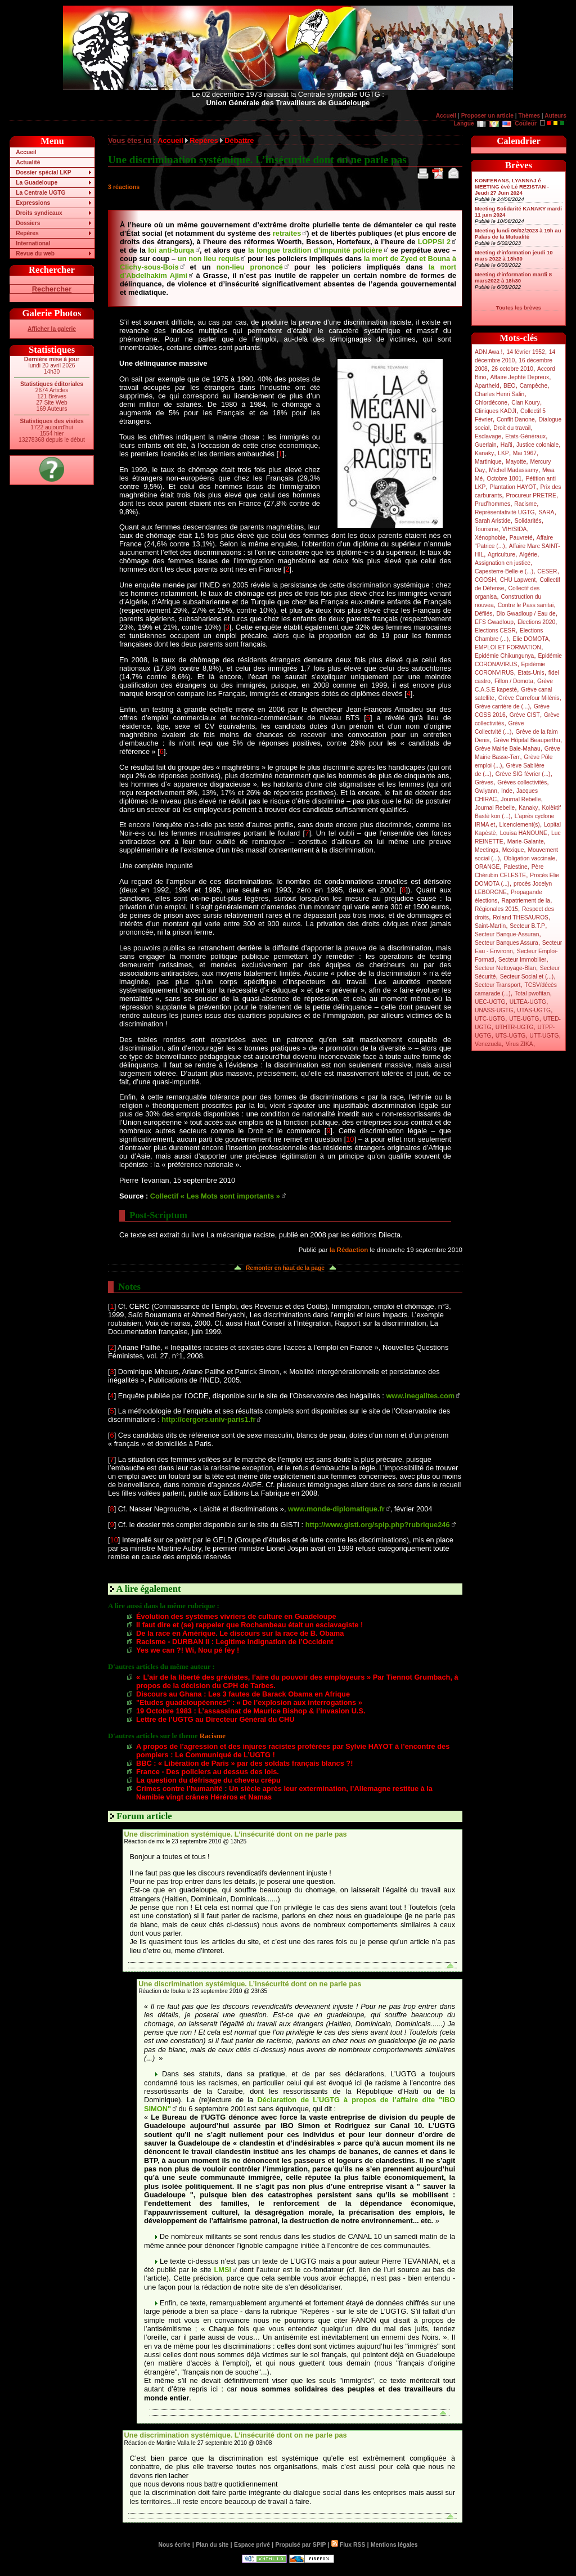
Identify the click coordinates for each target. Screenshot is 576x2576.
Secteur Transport (497, 985)
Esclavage (488, 436)
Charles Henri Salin (499, 394)
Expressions (33, 203)
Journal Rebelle (521, 799)
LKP (503, 453)
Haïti (506, 445)
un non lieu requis (209, 258)
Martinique (488, 462)
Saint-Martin (490, 926)
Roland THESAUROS (520, 917)
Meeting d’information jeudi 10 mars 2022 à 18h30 (514, 255)
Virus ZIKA (519, 1044)
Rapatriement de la (526, 900)
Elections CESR (495, 630)
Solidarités (528, 521)
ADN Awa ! (488, 352)
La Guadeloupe (36, 182)
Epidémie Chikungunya (504, 656)
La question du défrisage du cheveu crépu (208, 1780)
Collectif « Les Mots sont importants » (215, 1196)
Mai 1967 (525, 453)
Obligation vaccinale (529, 858)
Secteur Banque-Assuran (507, 934)
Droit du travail (511, 428)
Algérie (528, 554)
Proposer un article (487, 116)
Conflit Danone (516, 419)
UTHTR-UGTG (515, 1027)
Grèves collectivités (522, 782)
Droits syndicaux (39, 213)
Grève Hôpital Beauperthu (526, 740)
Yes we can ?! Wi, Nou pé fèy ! (187, 1650)
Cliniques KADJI (495, 411)
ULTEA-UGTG (528, 1002)
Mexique (513, 850)
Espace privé (252, 2545)
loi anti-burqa (171, 250)
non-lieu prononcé (250, 267)
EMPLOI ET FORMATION (508, 647)
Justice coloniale (537, 445)
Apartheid (487, 386)
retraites (287, 233)
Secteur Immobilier (522, 960)
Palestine (515, 867)
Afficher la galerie (52, 329)
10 (350, 1139)
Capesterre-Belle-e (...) (504, 571)
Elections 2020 (536, 622)
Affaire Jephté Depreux (520, 377)
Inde (506, 791)
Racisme (525, 504)
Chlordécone (491, 403)
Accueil (446, 116)
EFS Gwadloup (494, 622)
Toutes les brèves (518, 307)
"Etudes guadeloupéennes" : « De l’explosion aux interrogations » (249, 1702)
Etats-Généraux (525, 436)
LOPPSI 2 (434, 241)
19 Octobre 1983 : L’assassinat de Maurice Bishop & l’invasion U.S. (251, 1711)
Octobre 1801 (504, 478)
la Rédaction (349, 1249)
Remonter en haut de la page (285, 1268)
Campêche (534, 386)
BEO (509, 386)
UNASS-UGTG (494, 1010)
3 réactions (124, 186)
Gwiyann (486, 791)
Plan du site (212, 2545)
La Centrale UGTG (40, 193)
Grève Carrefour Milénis (529, 698)
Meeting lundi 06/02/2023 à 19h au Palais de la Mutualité (518, 233)
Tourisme (486, 529)
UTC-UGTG (490, 1019)
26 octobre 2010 (512, 369)
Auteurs (555, 116)
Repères (27, 233)
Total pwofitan (532, 993)
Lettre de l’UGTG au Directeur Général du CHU (215, 1719)
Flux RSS (348, 2545)
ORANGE (487, 867)
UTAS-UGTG (534, 1010)
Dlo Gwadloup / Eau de (525, 614)
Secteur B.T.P (527, 926)
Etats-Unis (531, 673)
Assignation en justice (502, 563)
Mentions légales (394, 2545)
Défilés (483, 614)
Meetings (486, 850)
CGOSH (485, 580)
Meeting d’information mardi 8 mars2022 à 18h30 (513, 277)
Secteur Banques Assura (506, 943)
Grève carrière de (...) (502, 706)
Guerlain (486, 445)
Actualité (28, 162)
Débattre (239, 140)
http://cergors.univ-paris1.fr (208, 1419)
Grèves (484, 782)
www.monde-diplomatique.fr (336, 1509)
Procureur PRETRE (531, 495)
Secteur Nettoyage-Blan (505, 968)
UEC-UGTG (490, 1002)
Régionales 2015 (496, 909)
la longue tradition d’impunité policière (315, 250)
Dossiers (28, 223)
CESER (547, 571)
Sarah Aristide (493, 521)
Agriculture (501, 554)
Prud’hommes (492, 504)
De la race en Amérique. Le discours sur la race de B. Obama (240, 1633)
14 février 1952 (525, 352)
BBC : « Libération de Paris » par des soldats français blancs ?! (244, 1763)
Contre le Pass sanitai (526, 605)
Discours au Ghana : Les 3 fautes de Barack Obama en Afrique (243, 1694)
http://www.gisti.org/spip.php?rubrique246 (377, 1524)
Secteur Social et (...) (527, 976)
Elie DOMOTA (530, 639)
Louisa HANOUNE (523, 833)
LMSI (223, 2269)
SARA (547, 512)
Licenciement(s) (520, 825)
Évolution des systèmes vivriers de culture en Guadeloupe (236, 1616)
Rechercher (51, 289)
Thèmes (529, 116)
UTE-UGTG (524, 1019)
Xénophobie (490, 538)
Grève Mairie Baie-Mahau (508, 749)
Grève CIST (525, 715)
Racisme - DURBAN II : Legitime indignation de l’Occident (235, 1641)
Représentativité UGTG (504, 512)
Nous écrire (175, 2545)
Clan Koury (525, 403)
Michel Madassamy (513, 470)
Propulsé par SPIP (301, 2545)
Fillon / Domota (513, 681)
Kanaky (484, 453)
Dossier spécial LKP (43, 172)
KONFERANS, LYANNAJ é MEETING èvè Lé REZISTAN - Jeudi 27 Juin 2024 (512, 186)
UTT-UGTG (544, 1036)
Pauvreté (521, 538)
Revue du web (35, 253)
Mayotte (516, 462)
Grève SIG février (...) (523, 774)
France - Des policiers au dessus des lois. (207, 1771)
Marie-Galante (525, 841)
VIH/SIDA (514, 529)
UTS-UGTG (510, 1036)
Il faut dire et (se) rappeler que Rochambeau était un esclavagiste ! (249, 1625)
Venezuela (488, 1044)
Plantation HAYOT (512, 487)
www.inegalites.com (420, 1396)
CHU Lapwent (518, 580)
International (33, 243)
